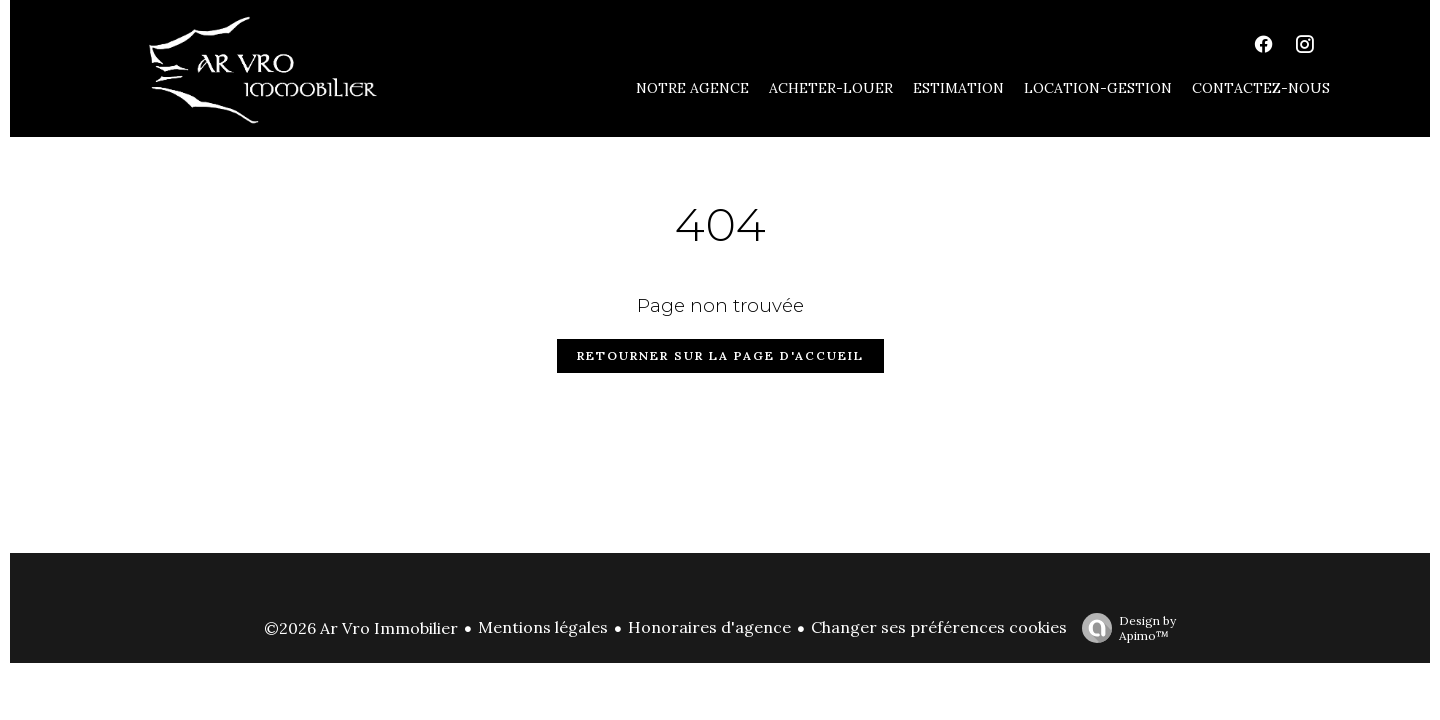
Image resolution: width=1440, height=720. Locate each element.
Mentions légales (543, 627)
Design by (1124, 628)
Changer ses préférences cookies (939, 627)
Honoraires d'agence (709, 627)
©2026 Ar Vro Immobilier (361, 628)
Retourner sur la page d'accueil (720, 355)
